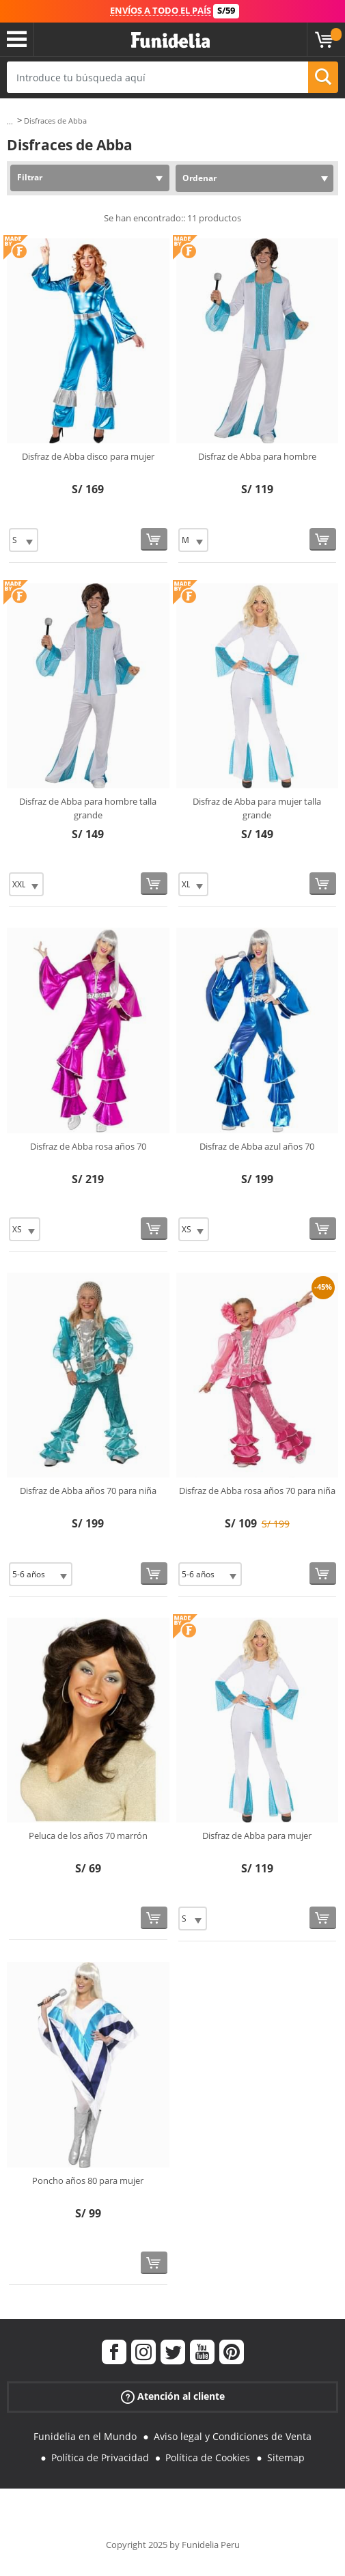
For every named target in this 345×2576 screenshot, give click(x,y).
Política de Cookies (207, 2457)
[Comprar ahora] (154, 539)
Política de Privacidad (100, 2457)
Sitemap (286, 2457)
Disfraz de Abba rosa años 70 (88, 1146)
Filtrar (29, 177)
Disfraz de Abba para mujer (257, 1835)
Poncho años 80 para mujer (87, 2180)
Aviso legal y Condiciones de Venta (233, 2436)
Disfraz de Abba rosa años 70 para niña (257, 1490)
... (10, 121)
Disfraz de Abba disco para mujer (88, 456)
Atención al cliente (173, 2397)
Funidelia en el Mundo (85, 2436)
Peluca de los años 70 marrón (88, 1835)
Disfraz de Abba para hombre (257, 456)
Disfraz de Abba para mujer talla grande (257, 808)
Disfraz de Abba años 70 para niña (88, 1490)
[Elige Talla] (23, 540)
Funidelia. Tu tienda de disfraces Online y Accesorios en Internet (170, 40)
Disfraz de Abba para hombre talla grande (87, 808)
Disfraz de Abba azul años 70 (256, 1146)
